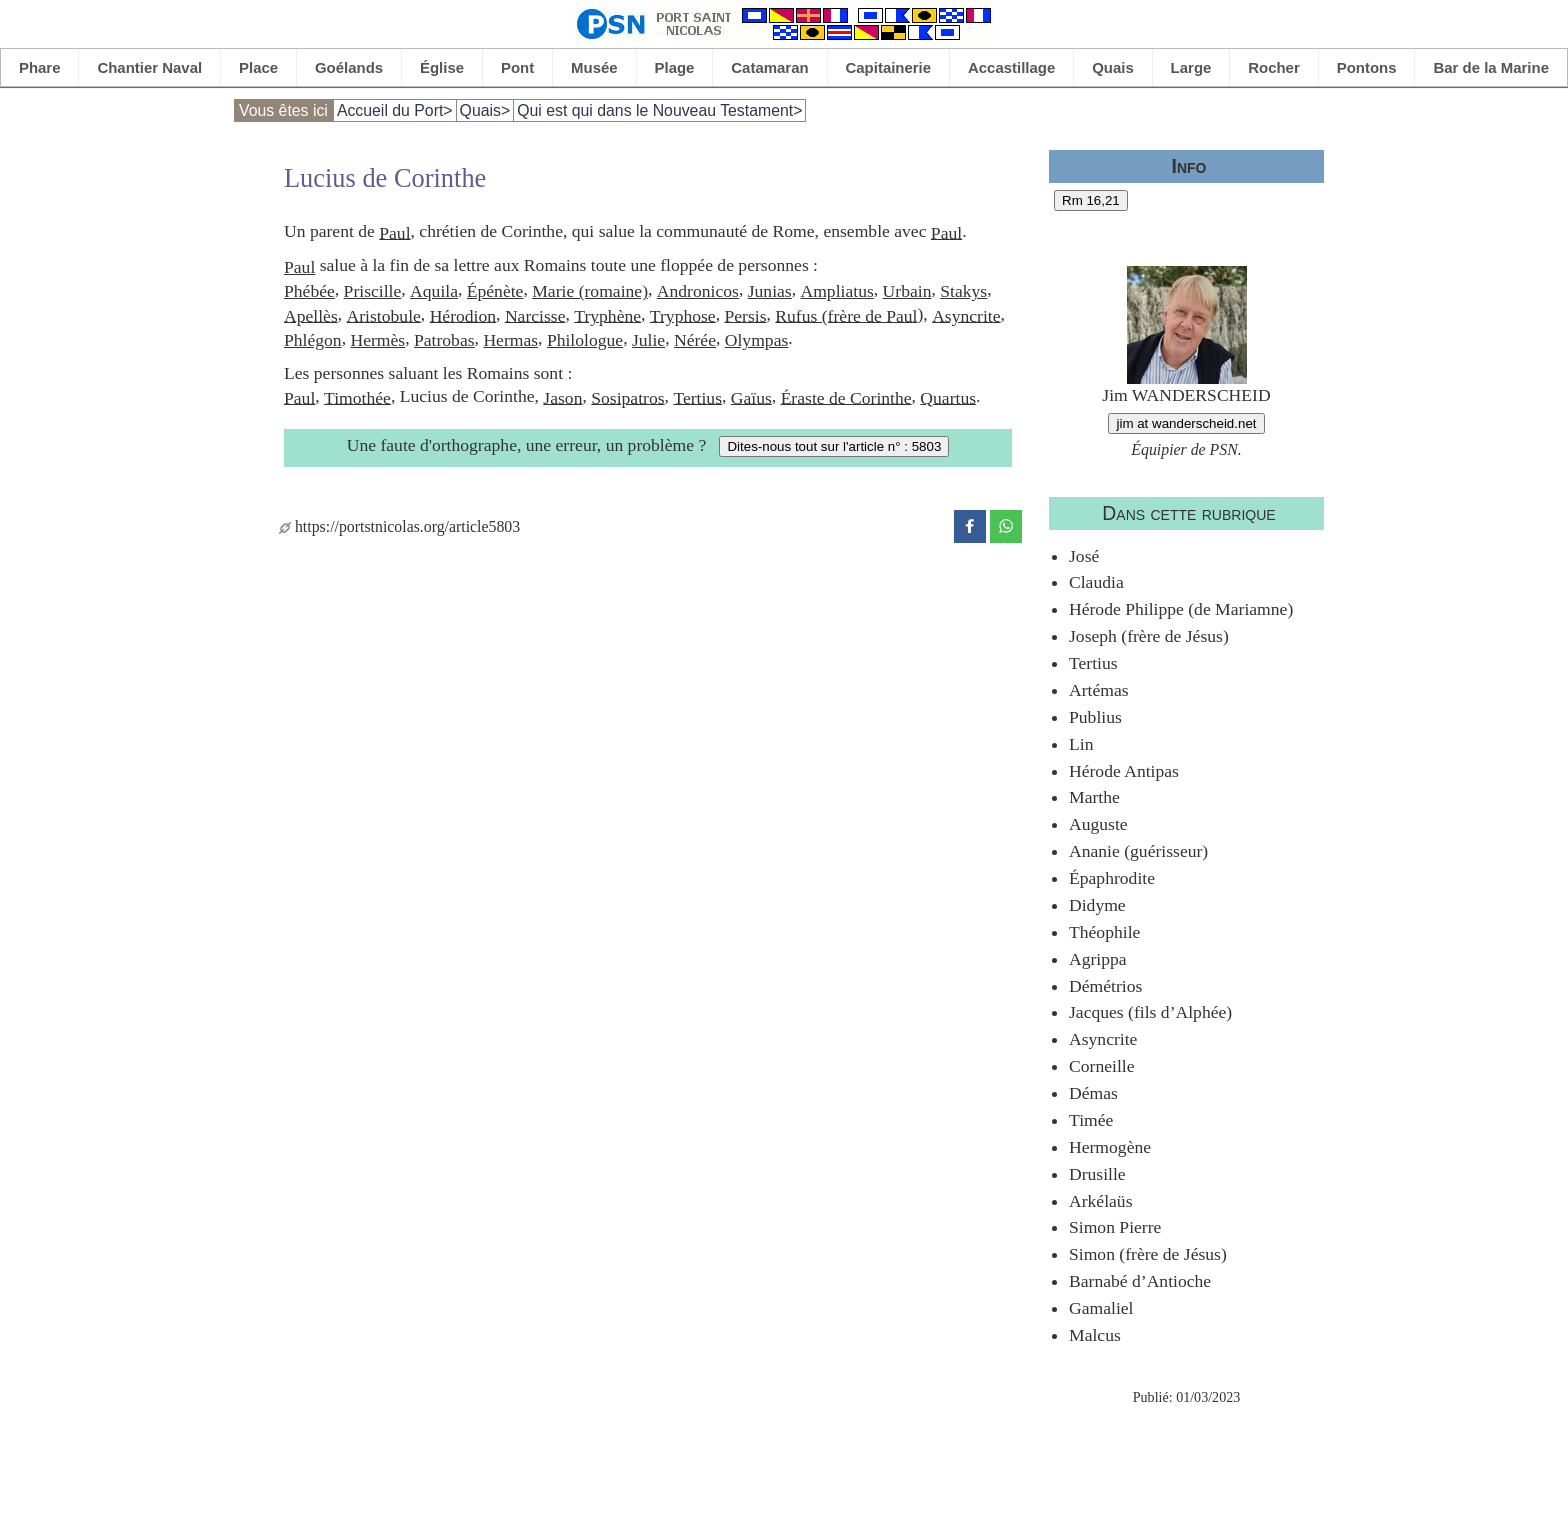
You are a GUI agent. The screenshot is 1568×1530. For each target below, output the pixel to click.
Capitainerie (889, 67)
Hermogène (1110, 1147)
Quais (1113, 67)
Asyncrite (966, 315)
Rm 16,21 (1091, 200)
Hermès (377, 340)
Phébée (309, 291)
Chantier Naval (149, 67)
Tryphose (683, 315)
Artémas (1099, 690)
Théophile (1104, 932)
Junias (770, 291)
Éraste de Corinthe (846, 397)
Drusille (1097, 1174)
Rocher (1274, 67)
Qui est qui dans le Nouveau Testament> (659, 110)
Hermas (510, 340)
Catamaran (769, 67)
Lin (1081, 744)
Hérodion (463, 315)
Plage (675, 67)
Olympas (757, 340)
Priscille (373, 291)
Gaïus (751, 397)
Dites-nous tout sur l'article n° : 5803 (834, 446)
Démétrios (1105, 986)
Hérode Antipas (1124, 771)
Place (258, 67)
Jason (562, 397)
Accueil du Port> (395, 110)
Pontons (1367, 67)
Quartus (948, 397)
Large (1191, 67)
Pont (517, 67)
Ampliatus (836, 291)
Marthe (1094, 797)
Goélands (349, 67)
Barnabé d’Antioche (1140, 1281)
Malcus (1095, 1335)
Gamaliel (1101, 1308)
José (1084, 556)
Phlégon (313, 340)
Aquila (434, 291)
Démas (1093, 1093)
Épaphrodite (1112, 878)
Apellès (311, 315)
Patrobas (444, 340)
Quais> (485, 110)
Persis (745, 315)
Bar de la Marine (1491, 67)
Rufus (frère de (830, 315)
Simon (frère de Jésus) (1148, 1254)
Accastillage (1011, 67)
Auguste (1098, 824)
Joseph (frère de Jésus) (1149, 636)
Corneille (1101, 1066)
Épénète (495, 291)
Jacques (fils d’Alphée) (1150, 1012)
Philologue (585, 340)
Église (442, 67)
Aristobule (384, 315)
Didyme (1097, 905)
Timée (1091, 1120)
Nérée (695, 340)
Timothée (357, 397)
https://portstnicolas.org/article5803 (399, 526)
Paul (394, 232)
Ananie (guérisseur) (1138, 851)
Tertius (697, 397)
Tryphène (607, 315)
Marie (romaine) (590, 291)
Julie (648, 340)
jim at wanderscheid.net (1186, 423)
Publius (1095, 717)
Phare (40, 67)
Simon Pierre (1115, 1227)
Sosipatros (627, 397)
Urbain (907, 291)
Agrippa (1098, 959)
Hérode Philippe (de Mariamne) (1181, 609)
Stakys (963, 291)
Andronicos (698, 291)
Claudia (1096, 582)
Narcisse (535, 315)
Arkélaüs (1101, 1201)
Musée (594, 67)
